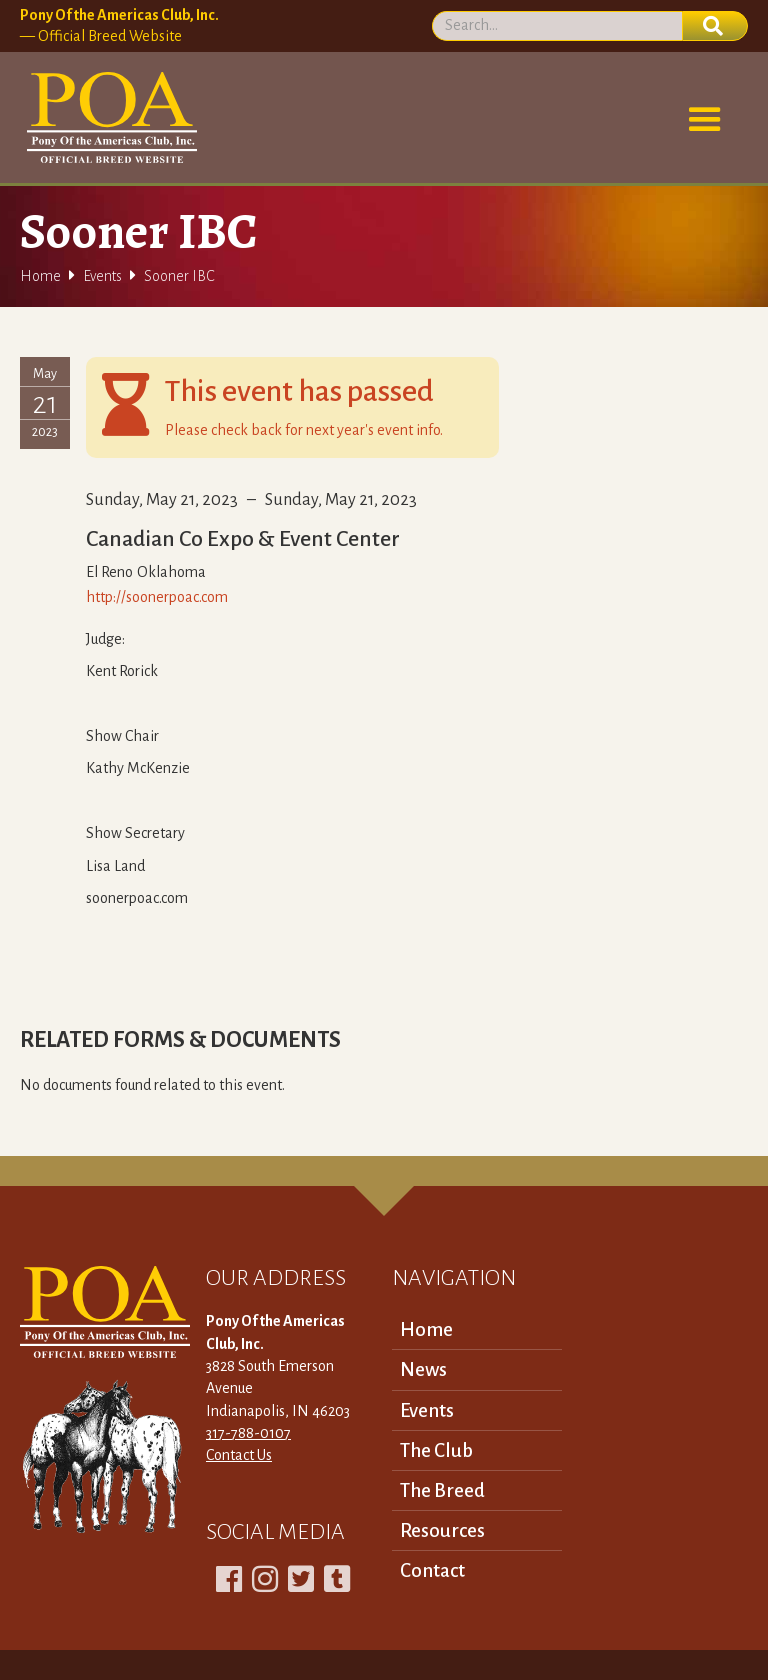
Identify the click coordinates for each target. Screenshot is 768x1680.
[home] (108, 118)
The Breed (442, 1490)
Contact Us (239, 1455)
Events (102, 276)
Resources (442, 1530)
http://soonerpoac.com (157, 597)
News (423, 1369)
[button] (705, 120)
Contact (432, 1570)
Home (40, 276)
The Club (436, 1450)
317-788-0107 (248, 1433)
